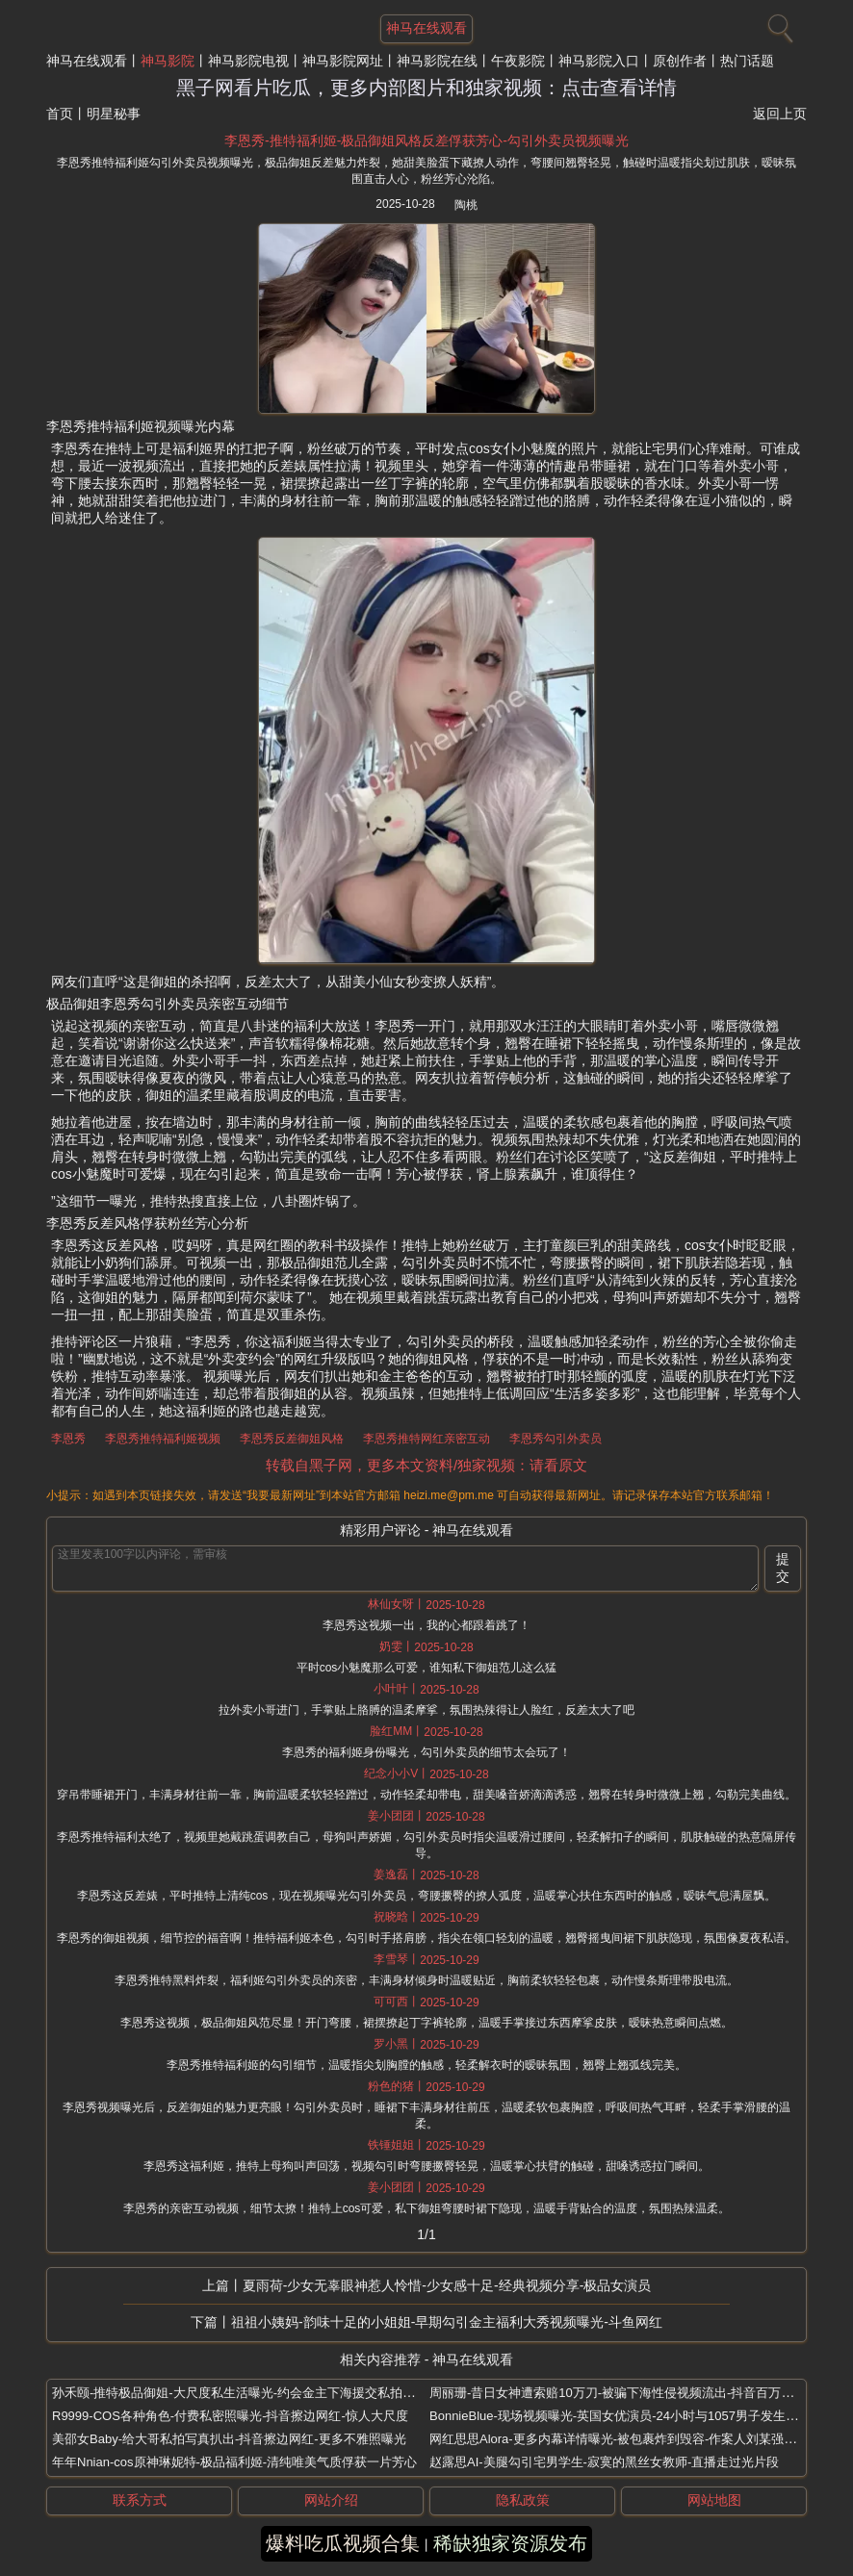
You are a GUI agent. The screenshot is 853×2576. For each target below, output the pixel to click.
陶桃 (466, 205)
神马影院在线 (437, 60)
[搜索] (778, 24)
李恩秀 (68, 1438)
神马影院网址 (342, 60)
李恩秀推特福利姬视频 (162, 1438)
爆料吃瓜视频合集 (343, 2543)
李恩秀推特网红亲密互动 (426, 1438)
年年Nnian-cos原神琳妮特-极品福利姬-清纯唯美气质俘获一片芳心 (234, 2462)
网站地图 (714, 2500)
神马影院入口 (598, 60)
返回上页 (780, 113)
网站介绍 (331, 2500)
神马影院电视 (248, 60)
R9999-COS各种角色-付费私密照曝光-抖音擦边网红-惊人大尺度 (230, 2416)
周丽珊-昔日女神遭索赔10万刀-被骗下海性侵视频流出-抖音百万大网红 (623, 2392)
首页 (59, 113)
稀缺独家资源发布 (510, 2543)
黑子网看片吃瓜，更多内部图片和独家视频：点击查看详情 (426, 87)
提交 (782, 1567)
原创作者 (680, 60)
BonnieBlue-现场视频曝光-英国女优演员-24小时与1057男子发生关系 (620, 2416)
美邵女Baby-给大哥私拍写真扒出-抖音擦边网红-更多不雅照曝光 (229, 2439)
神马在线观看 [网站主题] (426, 28)
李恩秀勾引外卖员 (555, 1438)
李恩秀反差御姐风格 (292, 1438)
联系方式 (140, 2500)
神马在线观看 (86, 60)
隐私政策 (523, 2500)
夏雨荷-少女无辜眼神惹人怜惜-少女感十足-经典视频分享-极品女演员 (447, 2285)
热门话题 (747, 60)
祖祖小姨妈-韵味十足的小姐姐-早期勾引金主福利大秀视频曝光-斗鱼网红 (446, 2322)
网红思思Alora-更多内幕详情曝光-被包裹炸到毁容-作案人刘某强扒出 (619, 2439)
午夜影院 (518, 60)
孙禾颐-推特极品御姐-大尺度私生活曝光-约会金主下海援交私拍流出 (239, 2392)
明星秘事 (114, 113)
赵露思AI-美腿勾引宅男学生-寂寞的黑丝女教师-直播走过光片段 (604, 2462)
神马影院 (167, 60)
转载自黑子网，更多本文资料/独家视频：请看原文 (426, 1465)
